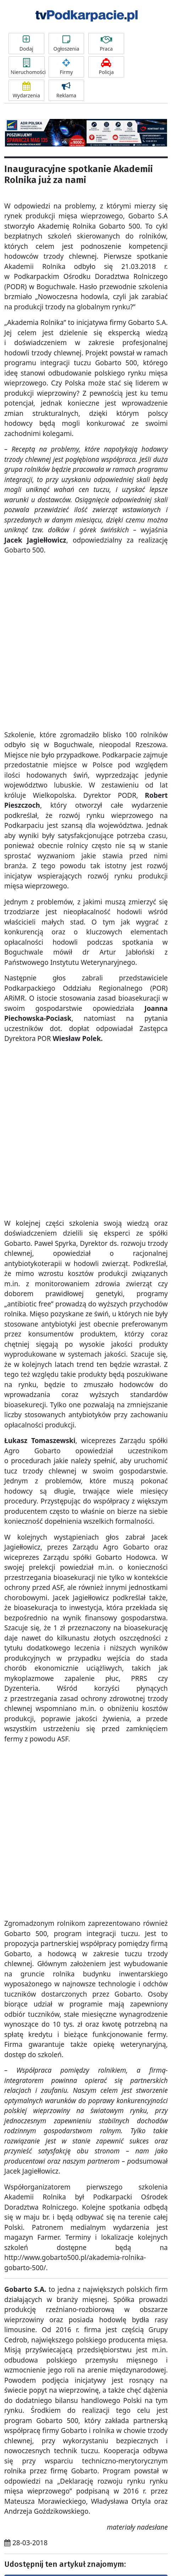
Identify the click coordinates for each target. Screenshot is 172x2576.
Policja (106, 66)
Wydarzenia (26, 90)
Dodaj (26, 43)
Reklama (66, 90)
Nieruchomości (28, 66)
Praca (106, 43)
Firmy (66, 66)
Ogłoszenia (66, 43)
